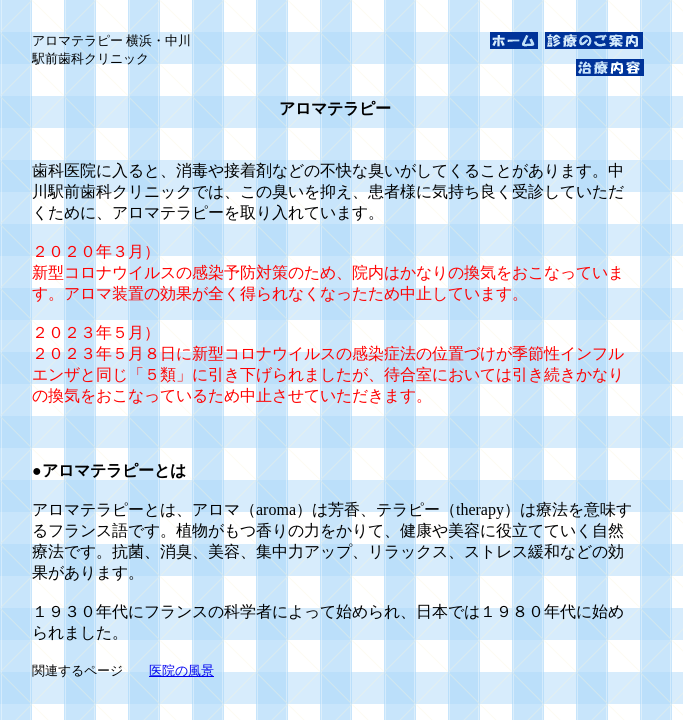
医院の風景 (181, 670)
